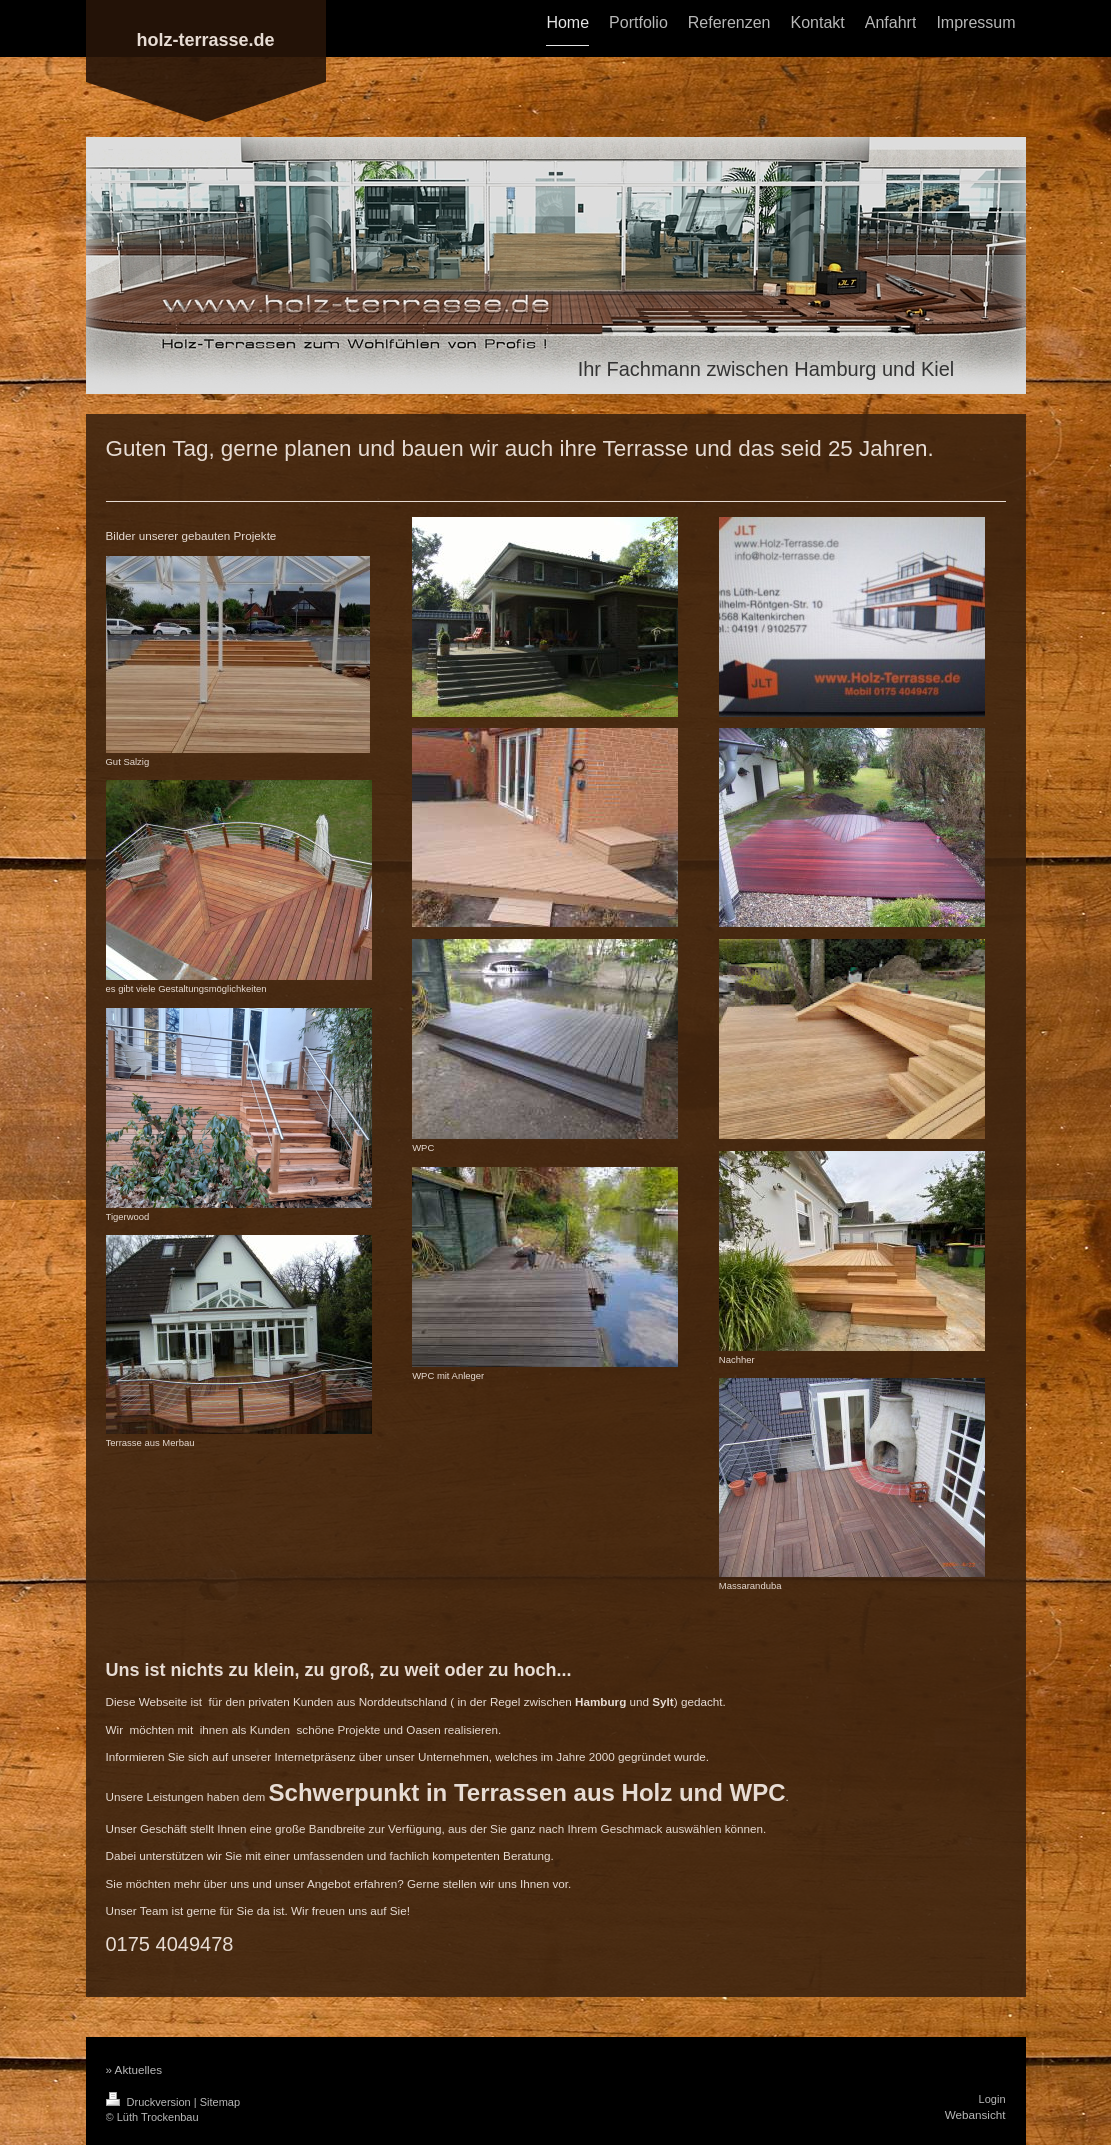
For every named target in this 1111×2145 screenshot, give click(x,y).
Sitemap (220, 2102)
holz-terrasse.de (205, 40)
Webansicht (975, 2114)
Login (992, 2099)
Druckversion (150, 2102)
